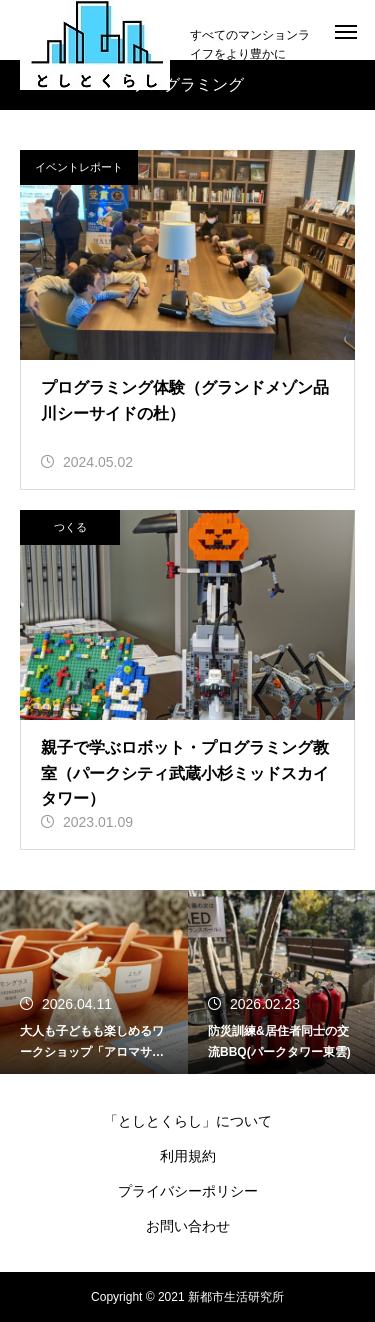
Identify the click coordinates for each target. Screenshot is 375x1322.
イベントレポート (79, 167)
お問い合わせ (188, 1226)
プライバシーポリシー (188, 1191)
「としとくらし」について (188, 1121)
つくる (70, 527)
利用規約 (188, 1156)
